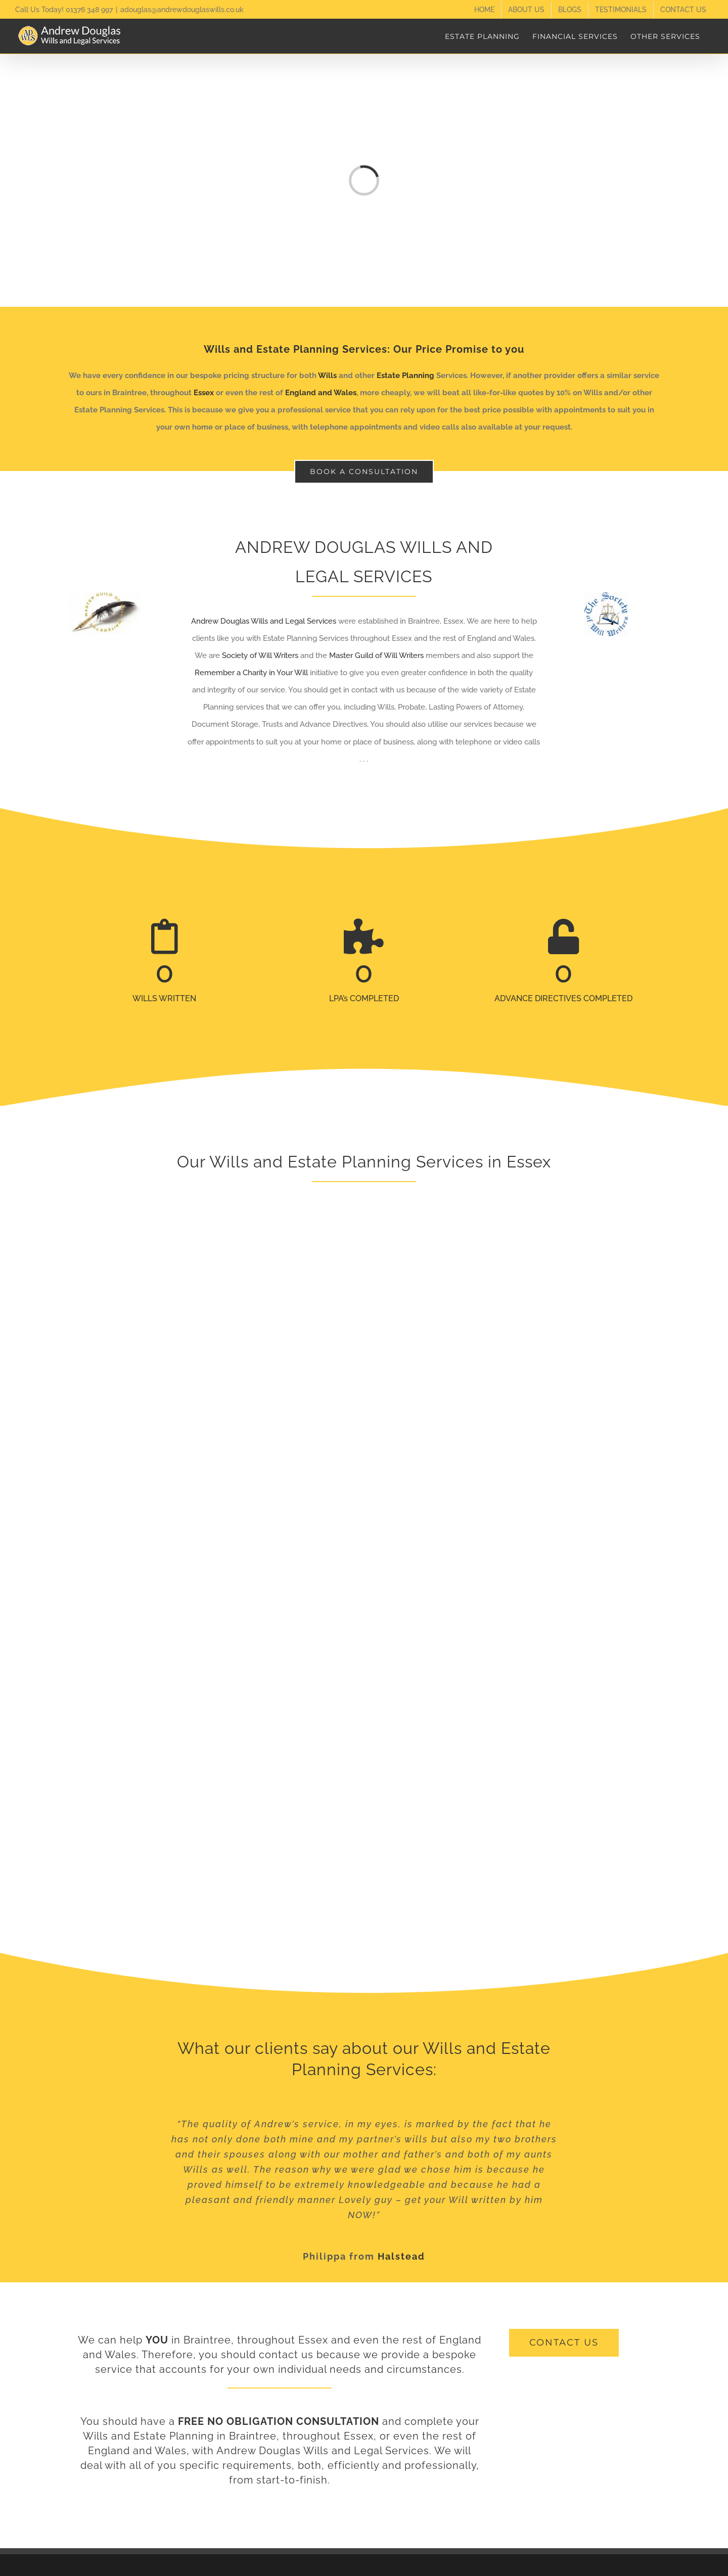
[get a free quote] (564, 2343)
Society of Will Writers (260, 655)
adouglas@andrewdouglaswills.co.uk (182, 10)
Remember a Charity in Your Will (251, 672)
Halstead (401, 2256)
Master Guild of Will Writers (376, 655)
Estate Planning (405, 375)
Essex (204, 392)
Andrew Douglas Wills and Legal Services (263, 621)
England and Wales (320, 392)
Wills (327, 375)
